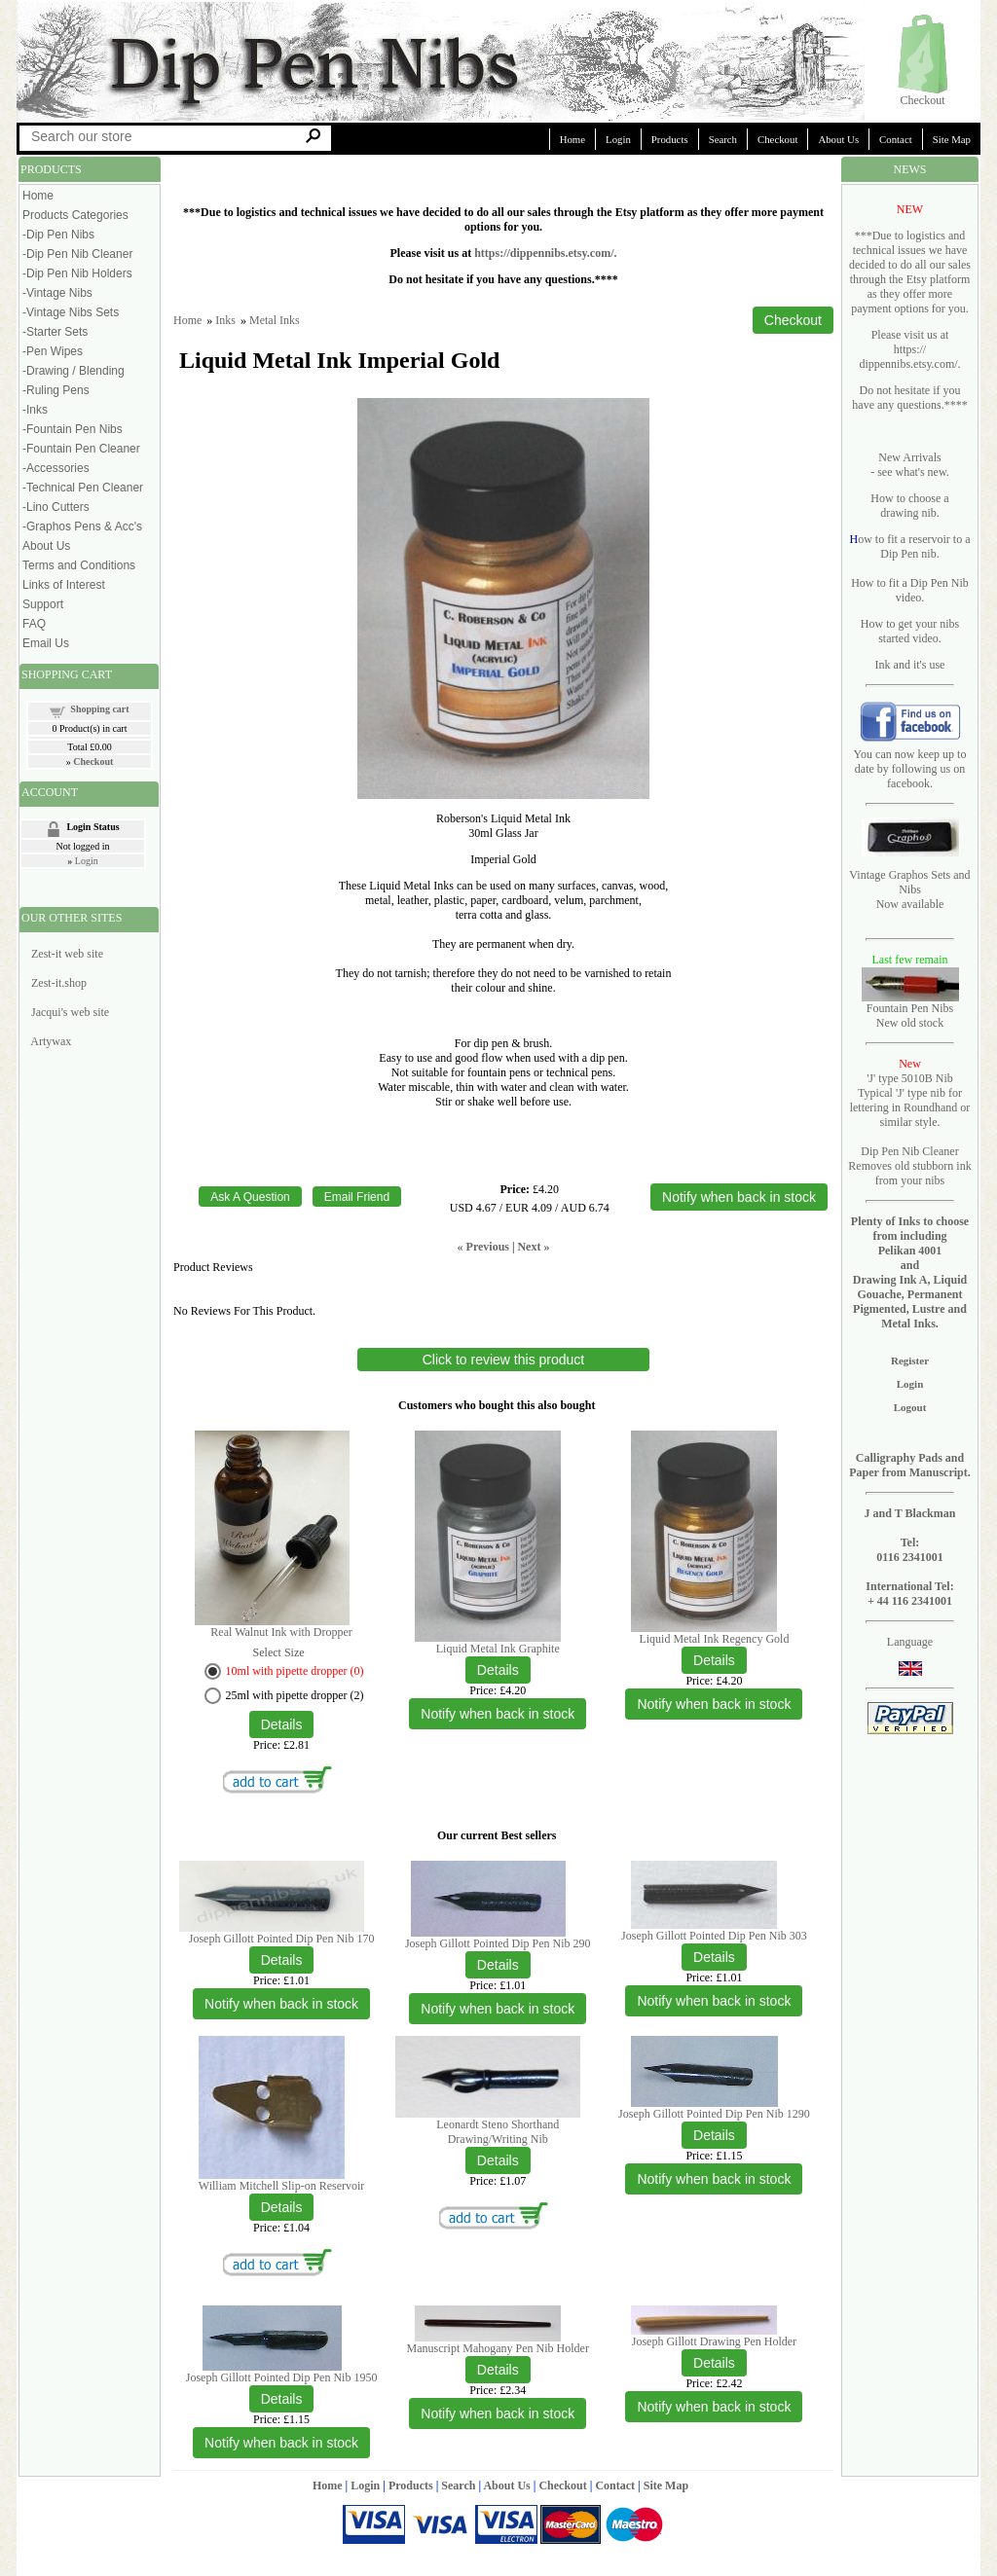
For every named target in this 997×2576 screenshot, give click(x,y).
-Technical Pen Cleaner (82, 487)
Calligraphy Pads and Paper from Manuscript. (910, 1465)
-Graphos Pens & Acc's (82, 526)
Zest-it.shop (59, 983)
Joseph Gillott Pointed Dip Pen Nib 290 (498, 1943)
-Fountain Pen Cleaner (81, 448)
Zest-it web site (67, 954)
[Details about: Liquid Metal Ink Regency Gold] (714, 1660)
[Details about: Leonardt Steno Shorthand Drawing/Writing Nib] (498, 2160)
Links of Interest (63, 585)
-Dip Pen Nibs (58, 234)
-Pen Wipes (52, 351)
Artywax (50, 1041)
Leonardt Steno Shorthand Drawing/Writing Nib (497, 2132)
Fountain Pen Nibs (910, 1008)
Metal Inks (274, 320)
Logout (910, 1407)
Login (618, 139)
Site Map (952, 139)
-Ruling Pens (56, 390)
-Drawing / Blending (73, 371)
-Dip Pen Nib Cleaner (77, 254)
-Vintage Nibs (57, 293)
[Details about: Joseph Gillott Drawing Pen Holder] (714, 2362)
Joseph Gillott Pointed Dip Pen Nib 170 (282, 1938)
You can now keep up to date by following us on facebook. (910, 768)
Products (669, 139)
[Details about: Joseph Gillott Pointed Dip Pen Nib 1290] (714, 2135)
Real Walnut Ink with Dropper (280, 1632)
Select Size (279, 1652)
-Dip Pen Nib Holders (77, 273)
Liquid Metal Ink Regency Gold (714, 1639)
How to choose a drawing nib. (909, 505)
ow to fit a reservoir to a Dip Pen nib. (914, 546)
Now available (910, 904)
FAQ (34, 624)
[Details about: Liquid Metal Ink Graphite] (498, 1670)
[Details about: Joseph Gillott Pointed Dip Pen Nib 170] (281, 1960)
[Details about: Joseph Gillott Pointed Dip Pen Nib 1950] (281, 2399)
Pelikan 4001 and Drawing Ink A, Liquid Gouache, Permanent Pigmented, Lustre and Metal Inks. (910, 1287)
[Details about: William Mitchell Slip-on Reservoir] (281, 2207)
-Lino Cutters (56, 507)
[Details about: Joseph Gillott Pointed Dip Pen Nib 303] (714, 1957)
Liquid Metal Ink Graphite (498, 1648)
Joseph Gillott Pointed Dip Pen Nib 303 (714, 1935)
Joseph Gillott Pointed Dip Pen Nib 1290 (714, 2114)
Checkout (923, 100)
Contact (895, 139)
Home (572, 139)
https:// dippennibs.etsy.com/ (908, 357)
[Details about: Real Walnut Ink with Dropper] (281, 1724)
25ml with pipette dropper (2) (295, 1695)
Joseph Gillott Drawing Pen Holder (714, 2341)
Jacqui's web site (70, 1012)
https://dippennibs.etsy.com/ (543, 253)
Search (723, 139)
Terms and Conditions (78, 565)
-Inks (35, 410)
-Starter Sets (55, 332)
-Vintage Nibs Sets (70, 312)
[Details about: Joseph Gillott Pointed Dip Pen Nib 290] (498, 1964)
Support (42, 604)
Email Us (45, 643)
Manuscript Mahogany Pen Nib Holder (498, 2348)
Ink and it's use (910, 664)
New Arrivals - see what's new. (909, 465)
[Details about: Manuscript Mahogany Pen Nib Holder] (498, 2369)
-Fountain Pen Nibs (72, 429)
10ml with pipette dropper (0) (295, 1671)
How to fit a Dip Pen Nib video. (910, 590)
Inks (225, 320)
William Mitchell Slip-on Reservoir (282, 2186)
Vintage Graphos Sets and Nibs (909, 882)
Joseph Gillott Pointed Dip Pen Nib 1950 (282, 2377)
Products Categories (75, 215)
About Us (838, 139)
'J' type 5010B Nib (910, 1078)
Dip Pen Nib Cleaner (909, 1151)
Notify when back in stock (497, 1714)
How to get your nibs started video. (910, 631)
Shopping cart (99, 709)
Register (910, 1360)
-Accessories (56, 468)
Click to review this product (504, 1359)
